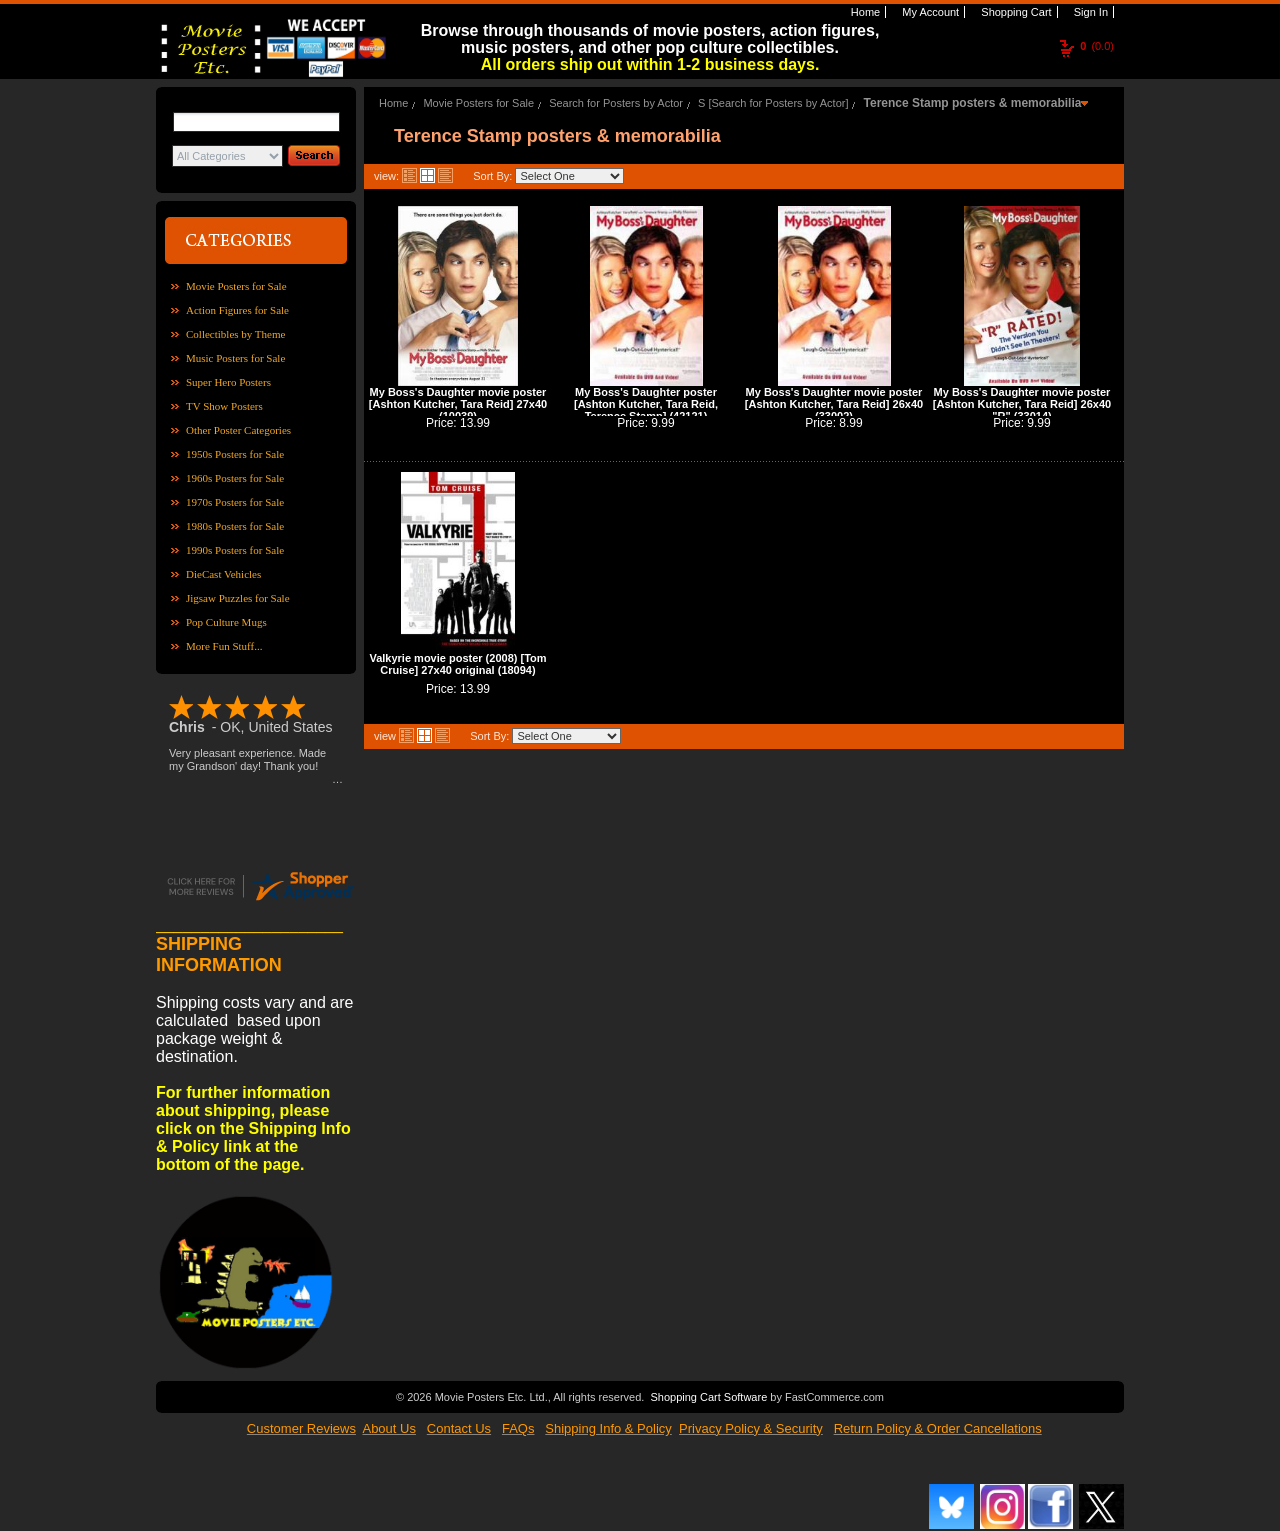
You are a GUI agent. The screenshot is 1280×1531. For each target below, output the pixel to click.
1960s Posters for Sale (235, 478)
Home (864, 12)
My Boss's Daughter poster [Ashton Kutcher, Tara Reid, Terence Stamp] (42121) (646, 404)
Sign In (1089, 12)
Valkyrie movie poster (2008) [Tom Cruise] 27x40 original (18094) (457, 664)
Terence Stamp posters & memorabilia (973, 103)
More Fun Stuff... (224, 646)
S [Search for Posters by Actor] (773, 103)
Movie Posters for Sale (236, 286)
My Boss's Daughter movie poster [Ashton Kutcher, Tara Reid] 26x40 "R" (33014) (1022, 404)
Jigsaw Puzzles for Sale (238, 598)
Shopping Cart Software (708, 1397)
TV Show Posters (224, 406)
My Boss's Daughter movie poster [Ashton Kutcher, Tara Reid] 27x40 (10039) (458, 404)
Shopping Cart (1014, 12)
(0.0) (1097, 46)
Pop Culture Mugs (226, 622)
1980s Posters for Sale (235, 526)
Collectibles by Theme (235, 334)
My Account (929, 12)
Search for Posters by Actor (616, 103)
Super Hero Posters (228, 382)
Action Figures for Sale (237, 310)
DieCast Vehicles (223, 574)
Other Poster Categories (238, 430)
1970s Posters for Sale (235, 502)
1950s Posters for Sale (235, 454)
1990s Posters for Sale (235, 550)
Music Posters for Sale (235, 358)
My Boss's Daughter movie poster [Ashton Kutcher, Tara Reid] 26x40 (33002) (834, 404)
